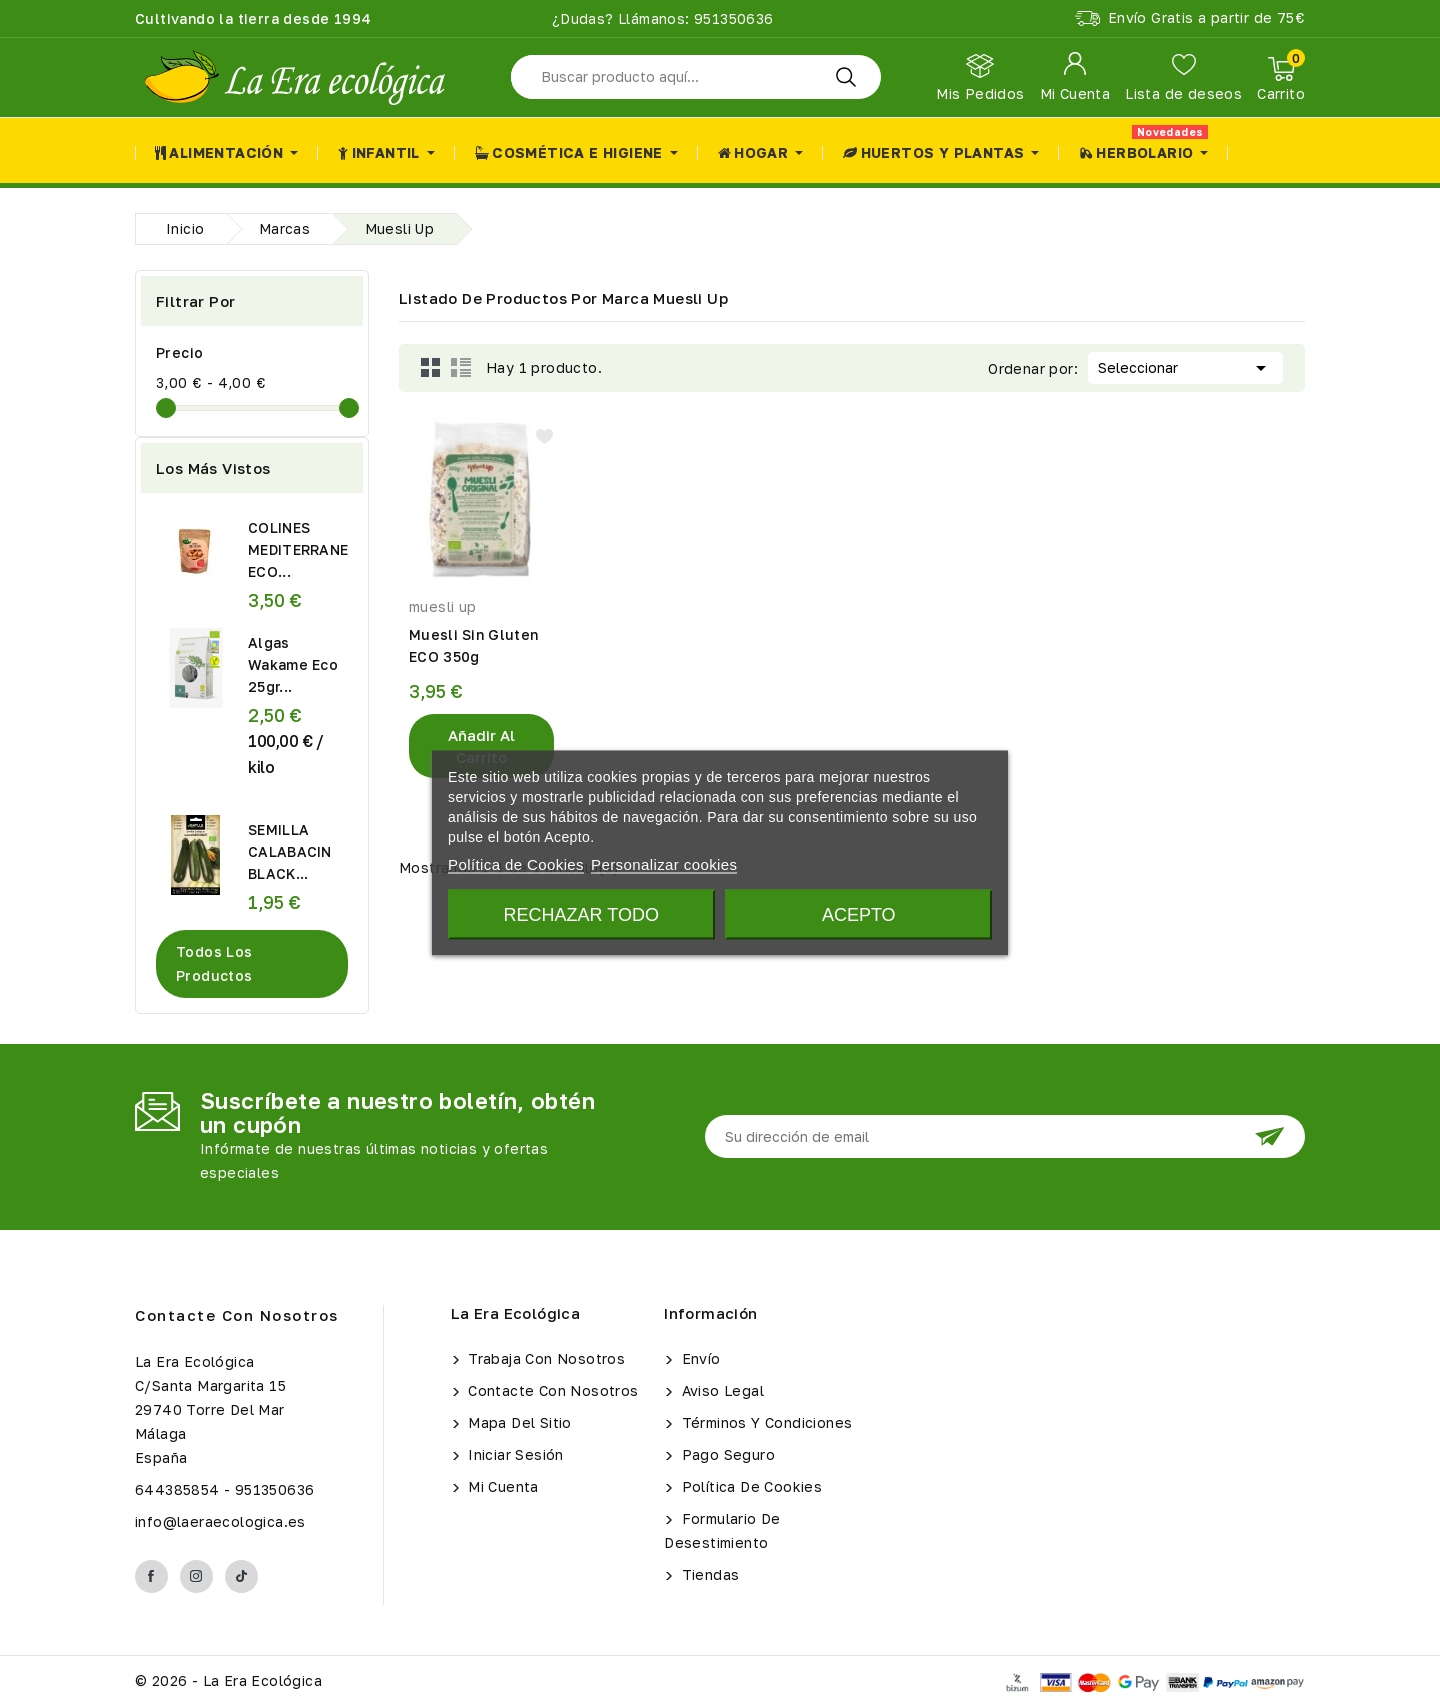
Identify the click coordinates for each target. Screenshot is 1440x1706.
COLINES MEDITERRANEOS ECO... (308, 549)
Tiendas (708, 1574)
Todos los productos (214, 963)
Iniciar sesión (514, 1454)
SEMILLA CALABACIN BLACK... (290, 851)
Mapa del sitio (518, 1422)
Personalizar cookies (664, 864)
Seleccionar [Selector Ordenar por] (1185, 366)
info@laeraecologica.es (220, 1521)
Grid (431, 368)
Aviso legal (720, 1390)
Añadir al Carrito (481, 746)
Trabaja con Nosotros (544, 1358)
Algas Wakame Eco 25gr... (293, 664)
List (461, 368)
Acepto (859, 915)
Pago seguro (726, 1454)
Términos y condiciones (764, 1422)
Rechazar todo (581, 915)
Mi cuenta (501, 1486)
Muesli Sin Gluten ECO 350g (473, 645)
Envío (698, 1358)
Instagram (196, 1576)
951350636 (732, 18)
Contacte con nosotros (237, 1315)
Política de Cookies (749, 1486)
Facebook (151, 1576)
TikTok (241, 1576)
